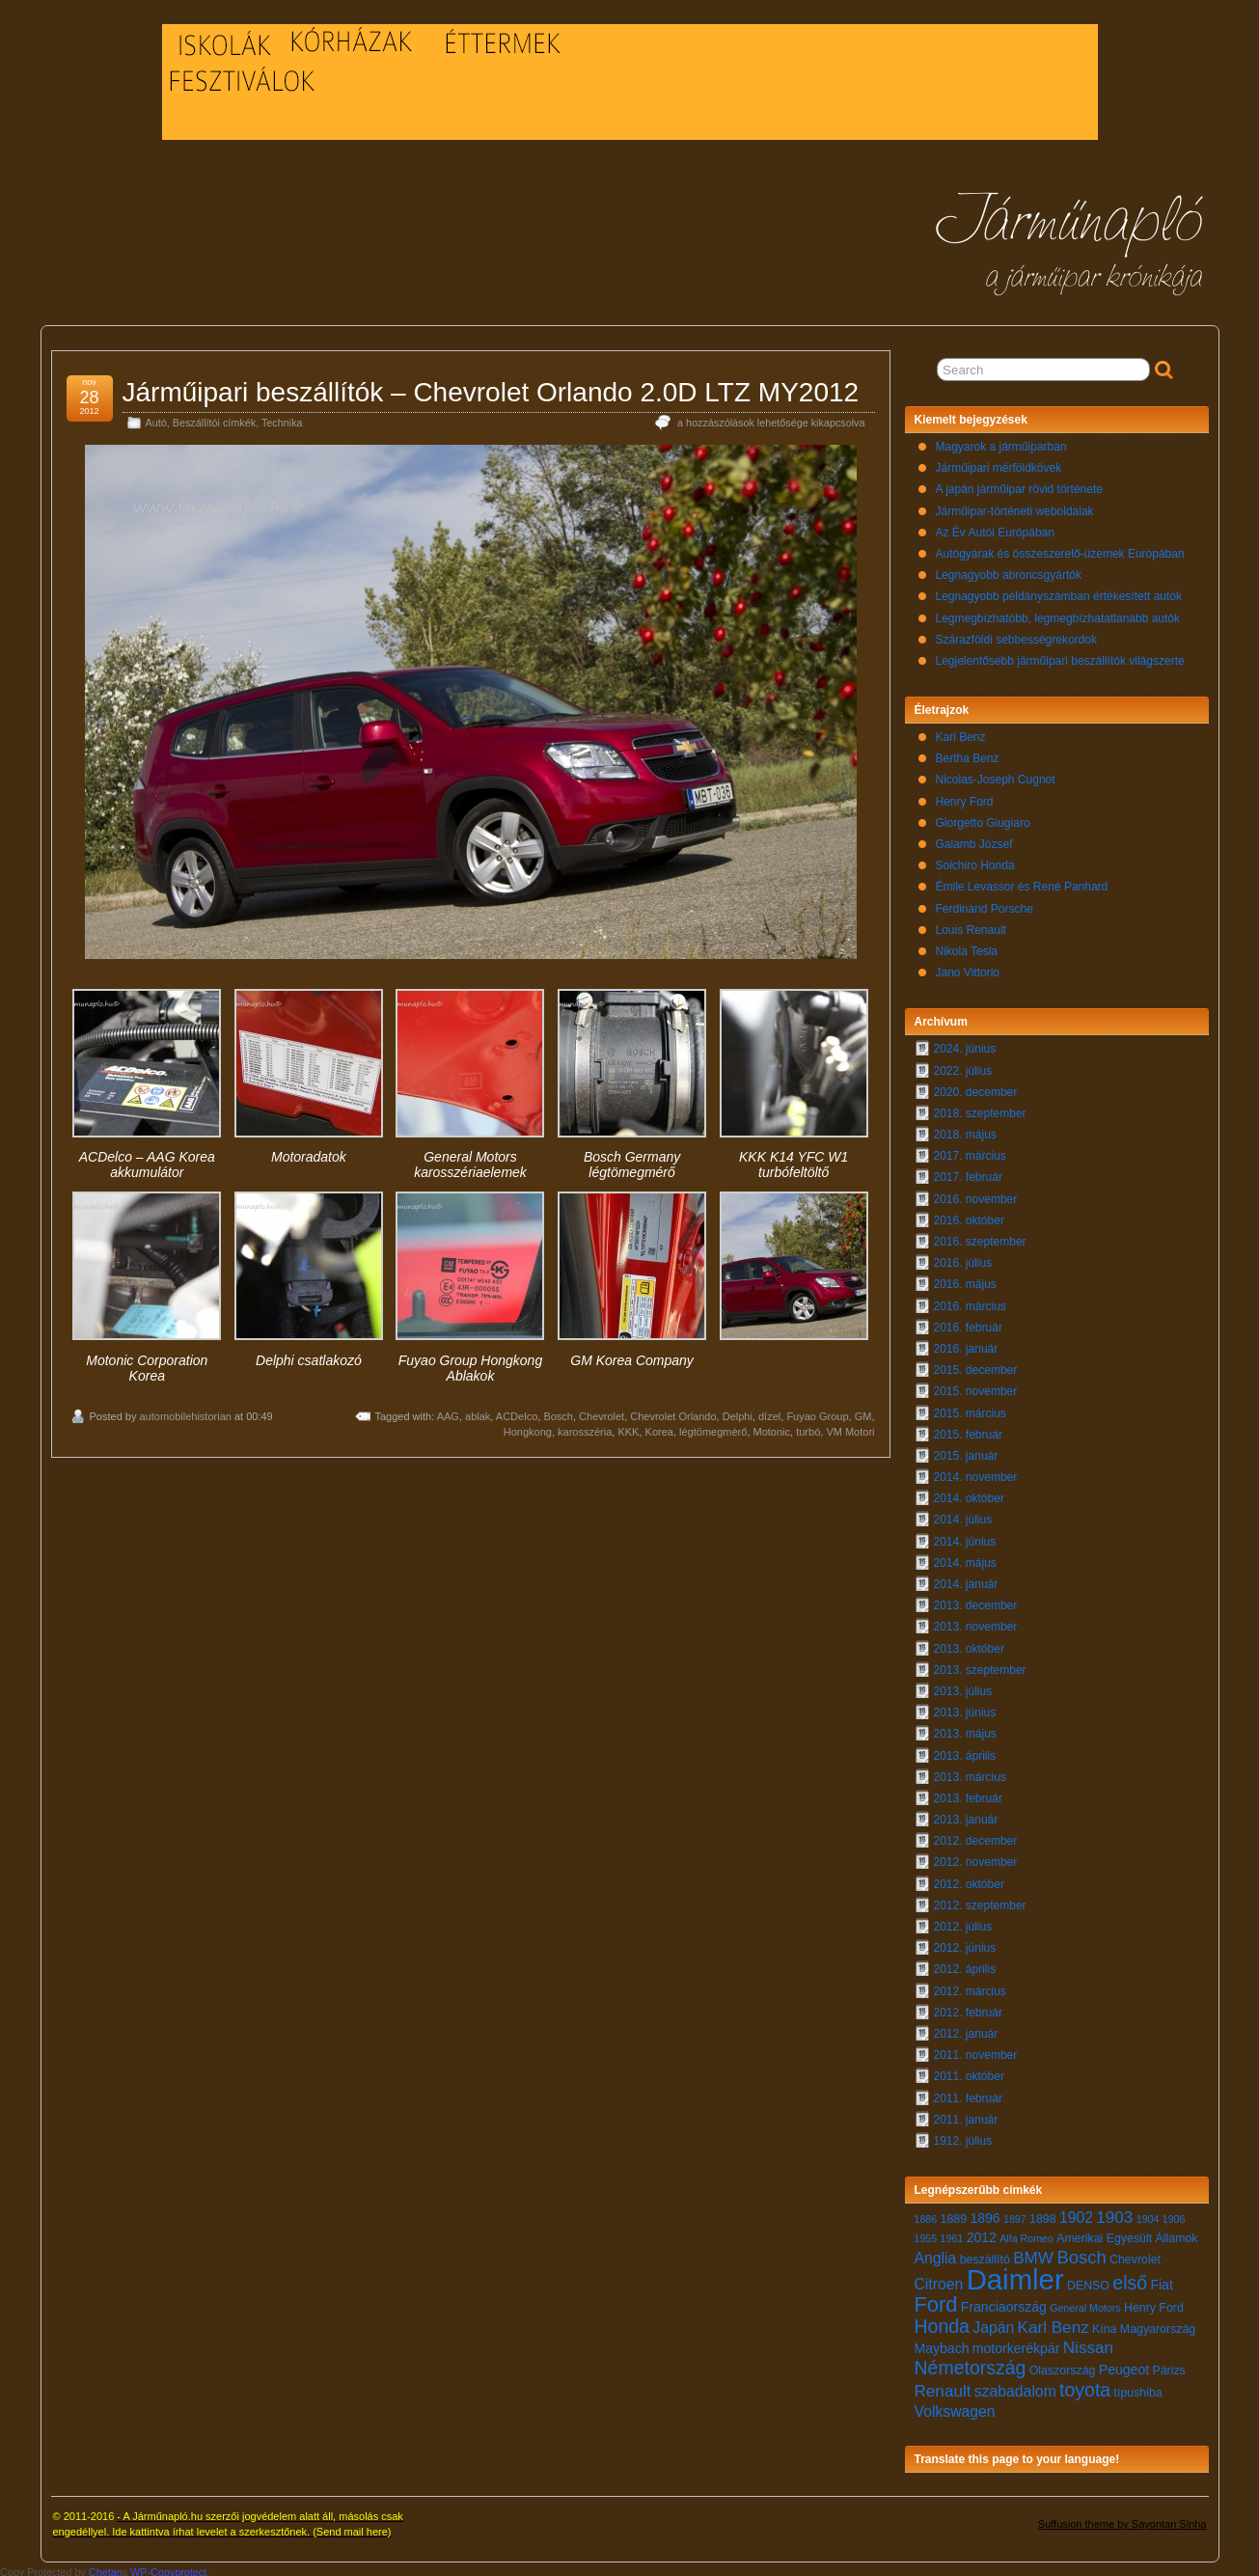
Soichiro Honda (975, 860)
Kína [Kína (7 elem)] (1104, 2324)
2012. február (968, 2007)
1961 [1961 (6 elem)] (952, 2233)
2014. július (963, 1514)
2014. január (966, 1579)
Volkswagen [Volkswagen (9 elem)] (955, 2406)
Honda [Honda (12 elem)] (942, 2321)
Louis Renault (971, 925)
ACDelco (516, 1411)
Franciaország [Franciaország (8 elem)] (1004, 2302)
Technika (282, 418)
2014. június (965, 1537)
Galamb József (974, 839)
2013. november (976, 1622)
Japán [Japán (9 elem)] (993, 2323)
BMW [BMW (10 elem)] (1033, 2253)
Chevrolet (601, 1411)
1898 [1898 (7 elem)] (1042, 2214)
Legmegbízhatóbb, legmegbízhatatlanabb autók (1058, 613)
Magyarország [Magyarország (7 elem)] (1157, 2324)
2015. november (976, 1386)
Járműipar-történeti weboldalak (1015, 506)
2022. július (963, 1066)
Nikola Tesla (967, 946)
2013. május (965, 1729)
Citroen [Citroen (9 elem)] (939, 2279)
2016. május (965, 1279)
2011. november (976, 2050)
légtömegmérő (713, 1427)
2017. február (968, 1172)
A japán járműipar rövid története (1019, 484)
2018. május (965, 1130)
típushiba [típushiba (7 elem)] (1138, 2388)
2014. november (976, 1472)
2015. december (976, 1365)
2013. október (969, 1644)
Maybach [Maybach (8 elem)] (942, 2343)
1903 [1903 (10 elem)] (1114, 2213)
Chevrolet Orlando (673, 1411)
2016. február (968, 1322)
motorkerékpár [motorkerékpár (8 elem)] (1016, 2343)
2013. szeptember (980, 1665)
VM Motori (850, 1427)
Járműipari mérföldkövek (999, 463)
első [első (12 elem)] (1129, 2277)
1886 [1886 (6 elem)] (926, 2214)
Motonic (772, 1427)
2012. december (976, 1836)
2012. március (970, 1986)
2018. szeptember (980, 1108)
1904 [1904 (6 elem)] (1148, 2214)
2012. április (965, 1964)
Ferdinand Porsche (984, 904)
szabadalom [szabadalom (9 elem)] (1015, 2386)
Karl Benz (961, 732)
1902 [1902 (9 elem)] (1076, 2213)
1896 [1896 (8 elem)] (984, 2213)
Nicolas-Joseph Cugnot (995, 774)
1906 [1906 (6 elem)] (1174, 2214)
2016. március (970, 1301)
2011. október (969, 2071)
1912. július (963, 2136)
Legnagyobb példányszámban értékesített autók (1059, 591)
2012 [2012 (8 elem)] (982, 2232)
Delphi (738, 1411)
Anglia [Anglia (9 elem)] (936, 2253)
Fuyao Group (817, 1411)
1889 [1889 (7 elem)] (954, 2214)
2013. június (965, 1707)
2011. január (966, 2115)
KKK (628, 1427)
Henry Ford (965, 797)
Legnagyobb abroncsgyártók (1008, 570)
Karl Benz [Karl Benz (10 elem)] (1053, 2323)
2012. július (963, 1922)
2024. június (965, 1044)
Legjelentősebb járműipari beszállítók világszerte (1060, 656)
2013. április (965, 1751)
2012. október (969, 1879)
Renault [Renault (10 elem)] (943, 2386)
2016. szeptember (980, 1237)
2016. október (969, 1215)
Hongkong (528, 1427)
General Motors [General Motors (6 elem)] (1085, 2303)
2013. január (966, 1815)
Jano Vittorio (968, 967)
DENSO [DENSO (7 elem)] (1088, 2281)
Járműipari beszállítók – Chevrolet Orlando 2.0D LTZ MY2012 (491, 387)
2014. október (969, 1493)
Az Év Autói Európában (995, 527)
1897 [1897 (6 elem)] (1014, 2214)
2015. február (968, 1430)
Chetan (106, 2567)
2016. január (966, 1344)
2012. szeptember (980, 1900)
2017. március (970, 1151)
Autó (156, 418)
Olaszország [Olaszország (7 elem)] (1062, 2365)
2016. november (976, 1194)
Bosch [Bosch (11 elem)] (1081, 2252)
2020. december (976, 1087)
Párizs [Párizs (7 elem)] (1168, 2365)
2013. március (970, 1772)
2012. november (976, 1857)
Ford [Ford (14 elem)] (936, 2300)
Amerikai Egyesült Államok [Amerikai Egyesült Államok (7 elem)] (1126, 2233)
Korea (659, 1427)
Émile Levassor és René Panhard (1022, 882)
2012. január (966, 2029)
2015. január (966, 1451)
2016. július (963, 1258)
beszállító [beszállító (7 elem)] (985, 2254)
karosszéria (585, 1427)
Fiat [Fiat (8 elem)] (1161, 2280)
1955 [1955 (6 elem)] (926, 2233)
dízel (769, 1411)
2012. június (965, 1943)
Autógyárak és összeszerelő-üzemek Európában (1060, 549)
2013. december (976, 1600)
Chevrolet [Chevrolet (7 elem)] (1135, 2254)
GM (863, 1411)
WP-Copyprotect (168, 2567)
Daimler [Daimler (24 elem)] (1015, 2274)
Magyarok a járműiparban (1001, 442)
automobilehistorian (185, 1411)
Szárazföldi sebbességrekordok (1016, 635)
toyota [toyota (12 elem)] (1084, 2385)
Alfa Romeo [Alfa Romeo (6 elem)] (1026, 2233)
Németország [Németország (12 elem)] (970, 2362)
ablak (477, 1411)
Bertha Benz (967, 753)
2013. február (968, 1793)
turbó (808, 1427)
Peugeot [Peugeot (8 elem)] (1124, 2364)
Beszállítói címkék (214, 418)
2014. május (965, 1558)
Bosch (558, 1411)
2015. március (970, 1408)
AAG (448, 1411)
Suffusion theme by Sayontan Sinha (1122, 2519)
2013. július (963, 1686)
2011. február (968, 2093)
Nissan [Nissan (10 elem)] (1088, 2343)
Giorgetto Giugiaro (983, 818)
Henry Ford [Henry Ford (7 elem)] (1154, 2303)
